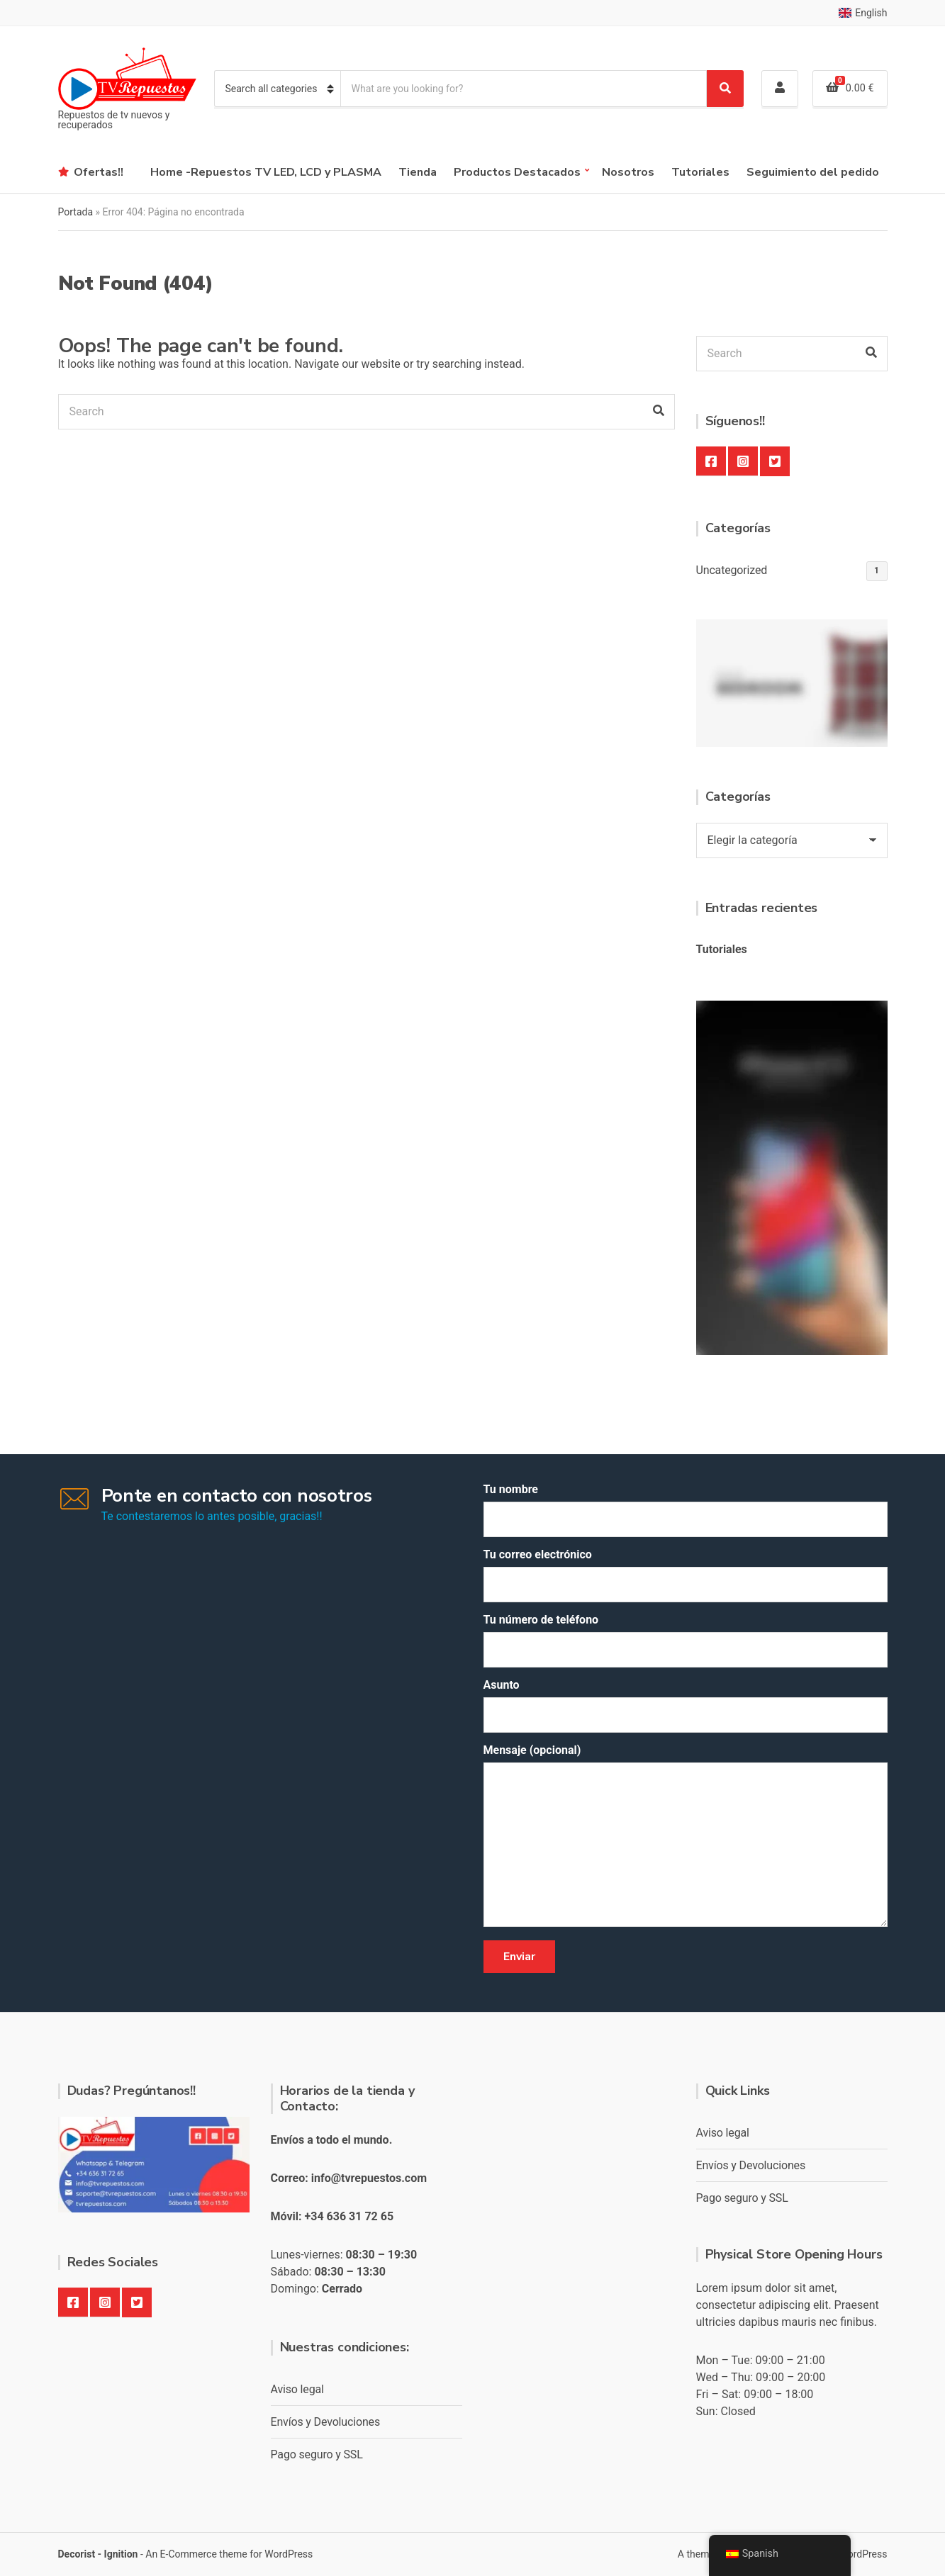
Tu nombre (685, 1510)
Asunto (685, 1705)
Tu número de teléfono (685, 1640)
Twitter (775, 461)
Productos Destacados (517, 172)
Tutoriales (700, 172)
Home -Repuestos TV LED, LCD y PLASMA (265, 172)
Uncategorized (732, 570)
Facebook (711, 461)
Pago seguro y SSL (317, 2454)
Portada (76, 212)
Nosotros (628, 172)
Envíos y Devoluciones (326, 2422)
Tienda (417, 172)
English (863, 12)
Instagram (743, 461)
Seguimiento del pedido (813, 172)
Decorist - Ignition (98, 2554)
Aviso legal (297, 2389)
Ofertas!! (98, 172)
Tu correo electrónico (685, 1575)
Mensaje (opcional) (685, 1836)
